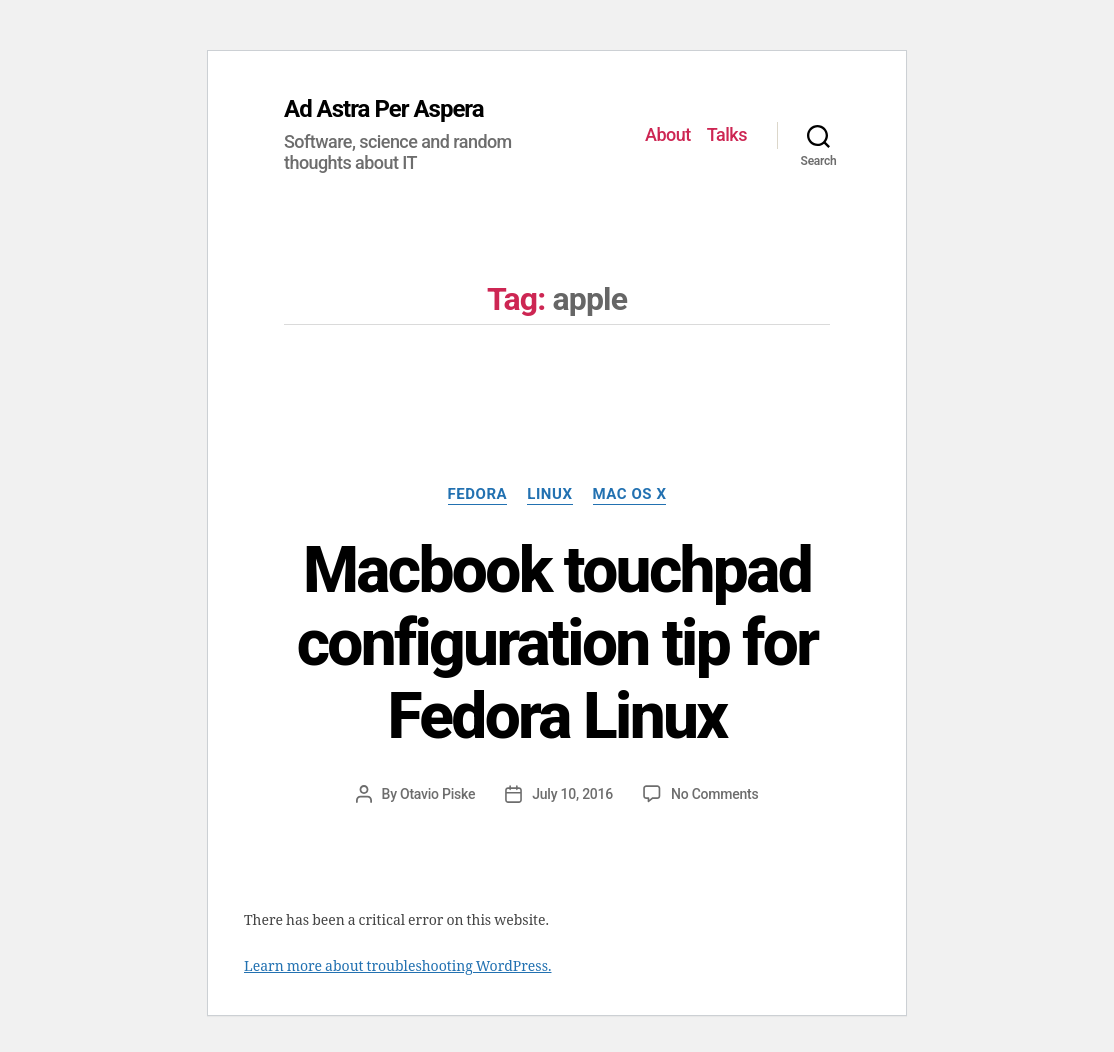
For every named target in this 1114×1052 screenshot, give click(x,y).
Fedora (478, 494)
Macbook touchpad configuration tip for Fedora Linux (557, 643)
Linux (549, 494)
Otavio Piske (437, 794)
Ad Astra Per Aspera (384, 109)
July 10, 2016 (572, 794)
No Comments (714, 794)
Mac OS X (630, 494)
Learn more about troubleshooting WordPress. (397, 966)
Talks (727, 134)
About (668, 134)
